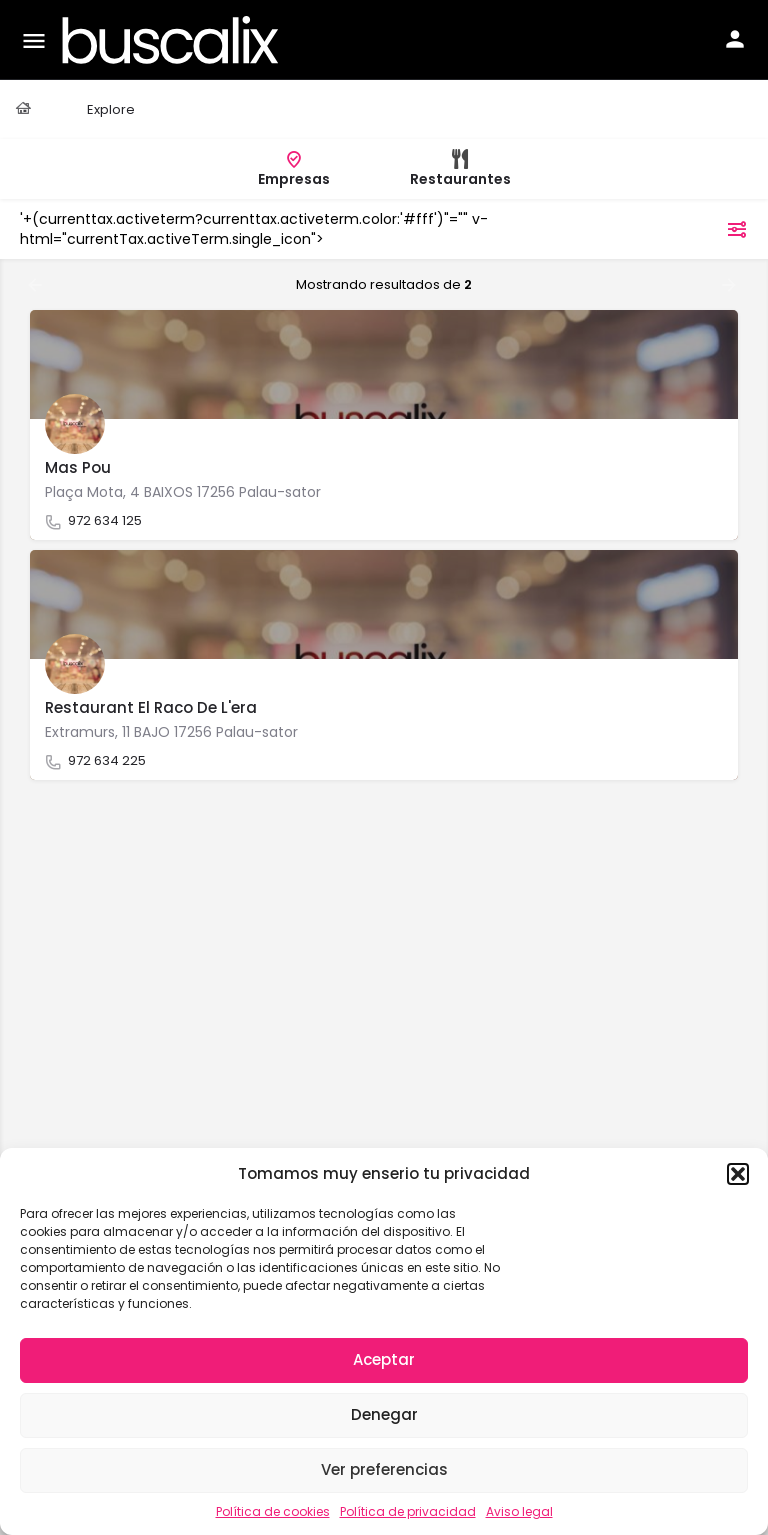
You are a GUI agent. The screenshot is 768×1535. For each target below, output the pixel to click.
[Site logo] (173, 40)
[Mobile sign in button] (735, 39)
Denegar (384, 1414)
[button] (738, 1174)
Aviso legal (519, 1511)
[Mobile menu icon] (34, 40)
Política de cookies (273, 1511)
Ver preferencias (384, 1469)
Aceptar (384, 1359)
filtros (711, 229)
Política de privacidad (408, 1511)
